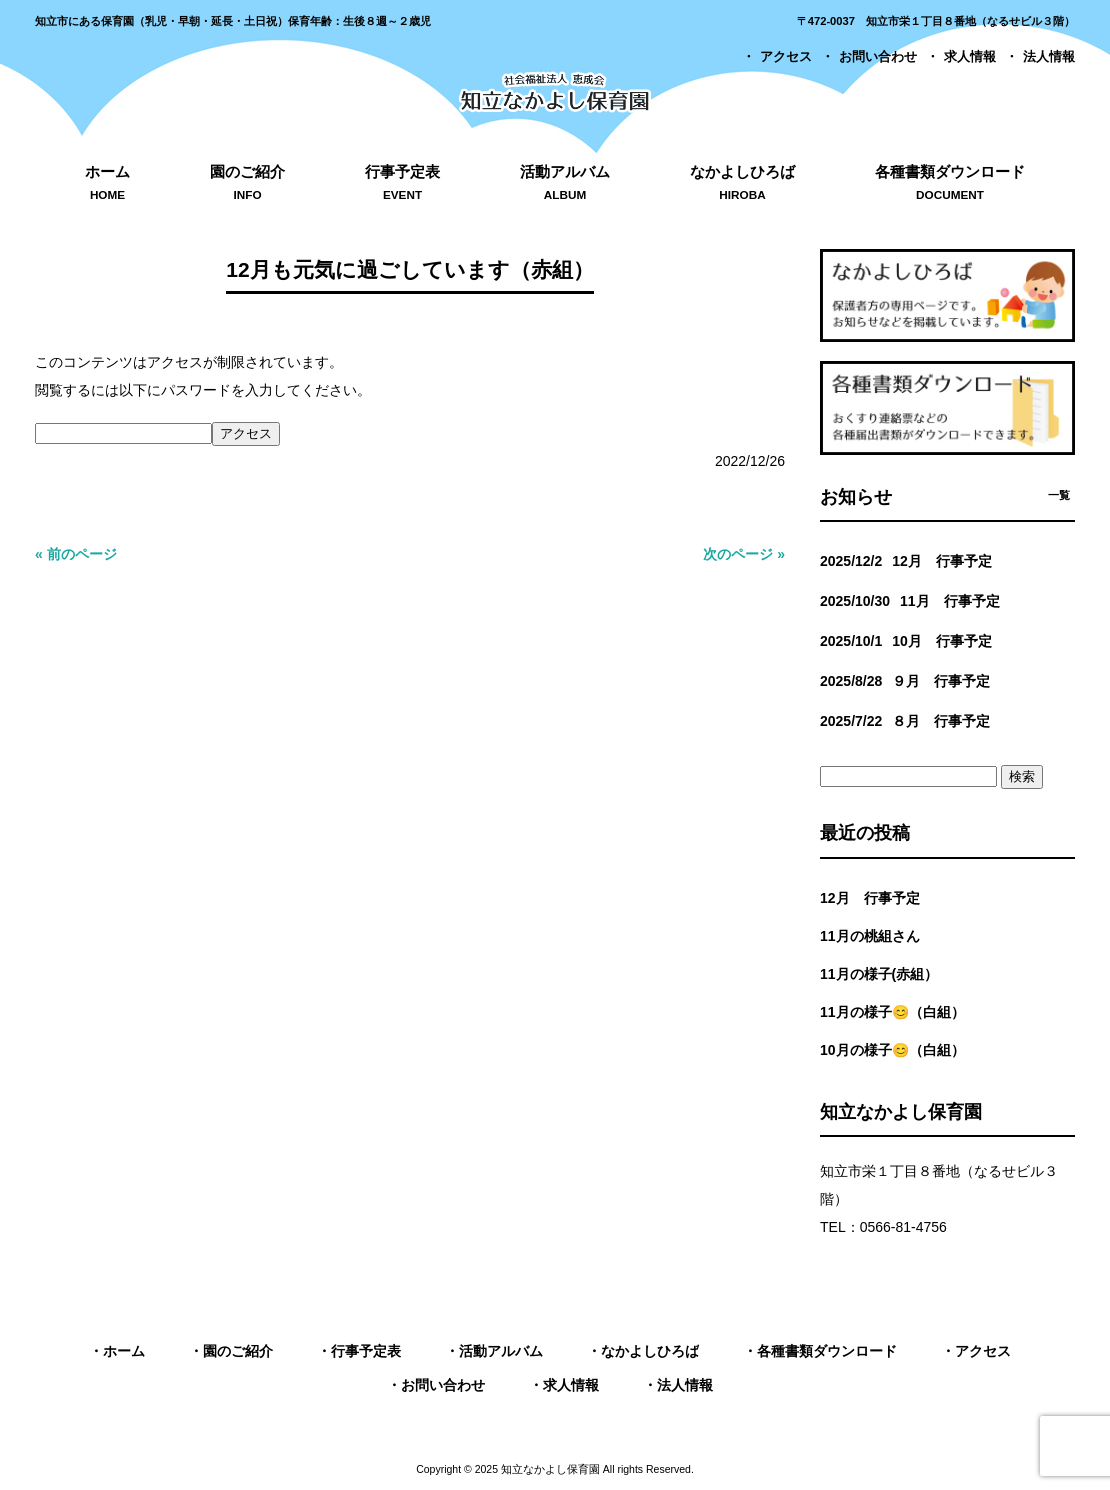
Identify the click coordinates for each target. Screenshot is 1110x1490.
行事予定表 (366, 1351)
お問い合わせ (878, 57)
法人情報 (1049, 57)
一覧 (1059, 495)
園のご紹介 (238, 1351)
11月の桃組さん (870, 936)
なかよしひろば (650, 1351)
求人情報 (970, 57)
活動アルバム (501, 1351)
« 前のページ (76, 554)
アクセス (786, 57)
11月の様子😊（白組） (892, 1012)
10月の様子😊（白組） (892, 1050)
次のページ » (744, 554)
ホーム (124, 1351)
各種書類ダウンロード (827, 1351)
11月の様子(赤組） (879, 974)
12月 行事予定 (870, 898)
